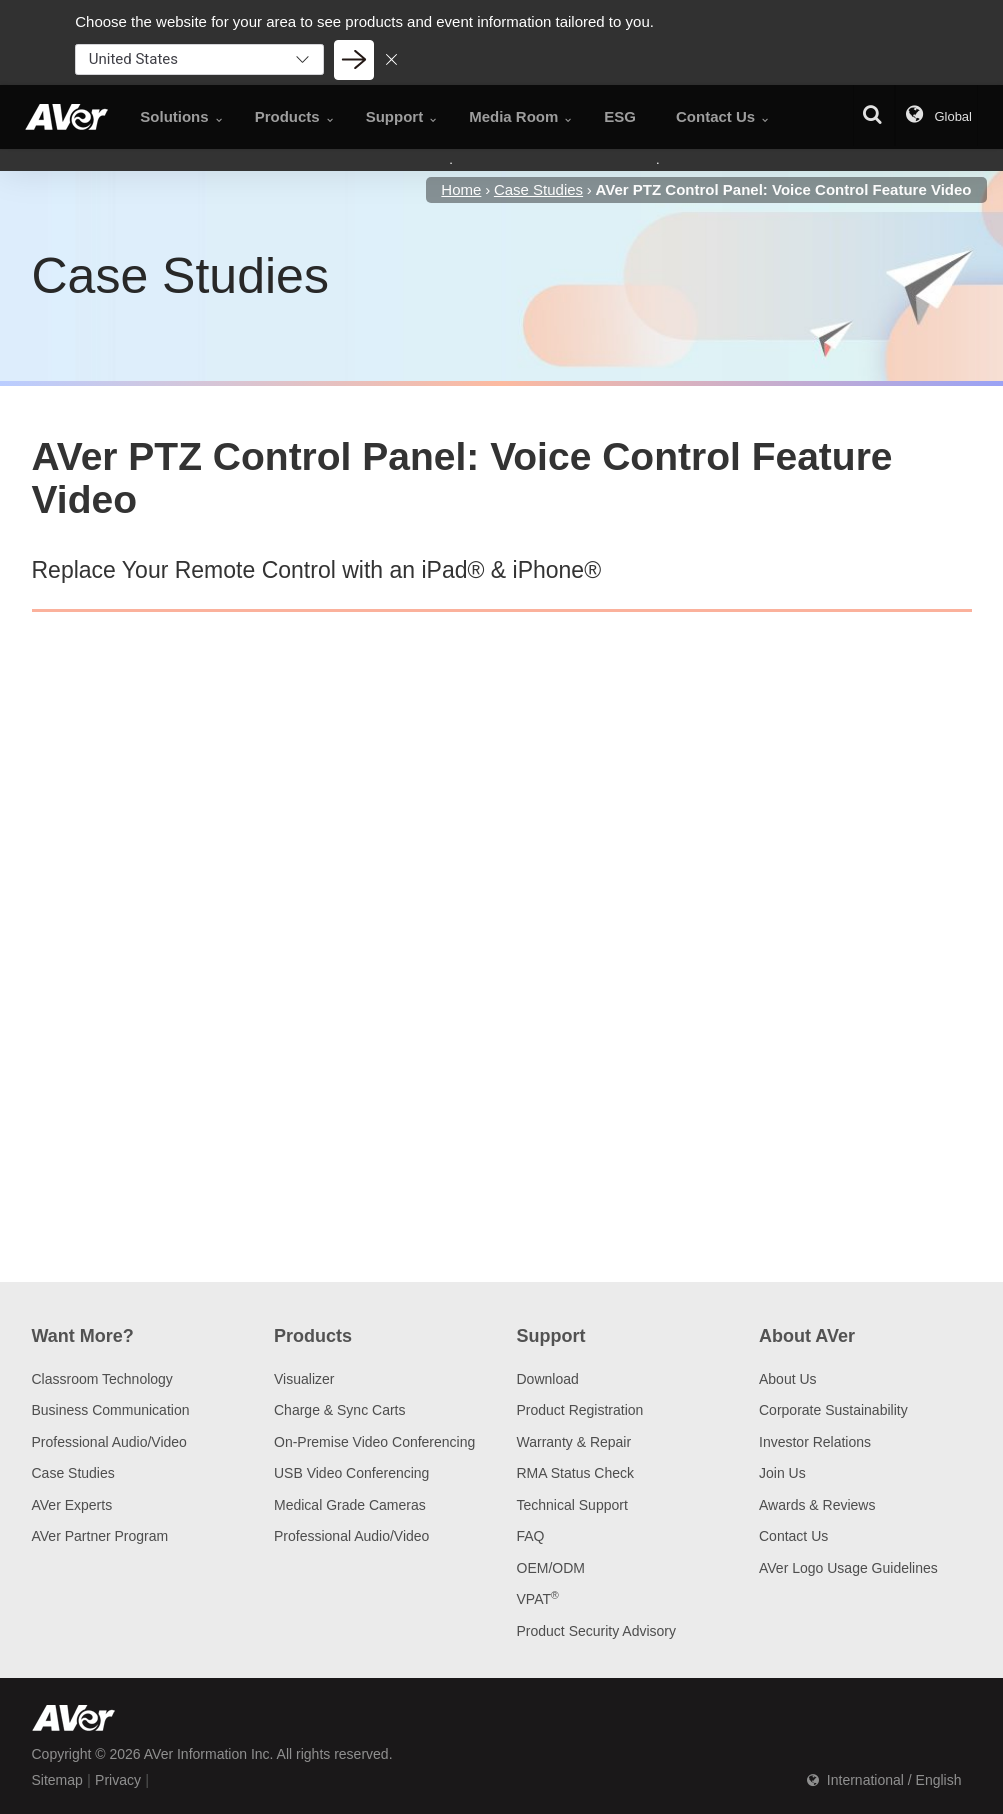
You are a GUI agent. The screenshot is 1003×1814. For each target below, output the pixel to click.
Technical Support (572, 1505)
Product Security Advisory (597, 1631)
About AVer (807, 1336)
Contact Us (793, 1536)
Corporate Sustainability (833, 1410)
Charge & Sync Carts (340, 1410)
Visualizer (304, 1379)
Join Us (782, 1473)
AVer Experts (72, 1505)
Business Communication (111, 1410)
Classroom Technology (102, 1379)
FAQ (531, 1536)
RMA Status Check (576, 1473)
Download (548, 1379)
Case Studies (73, 1473)
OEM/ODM (551, 1568)
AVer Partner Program (100, 1536)
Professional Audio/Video (109, 1442)
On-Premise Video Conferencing (374, 1442)
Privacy (118, 1780)
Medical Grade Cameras (350, 1505)
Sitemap (57, 1780)
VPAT (538, 1599)
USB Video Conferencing (351, 1473)
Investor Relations (815, 1442)
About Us (788, 1379)
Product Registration (580, 1410)
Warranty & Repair (574, 1442)
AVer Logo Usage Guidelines (848, 1568)
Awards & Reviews (817, 1505)
